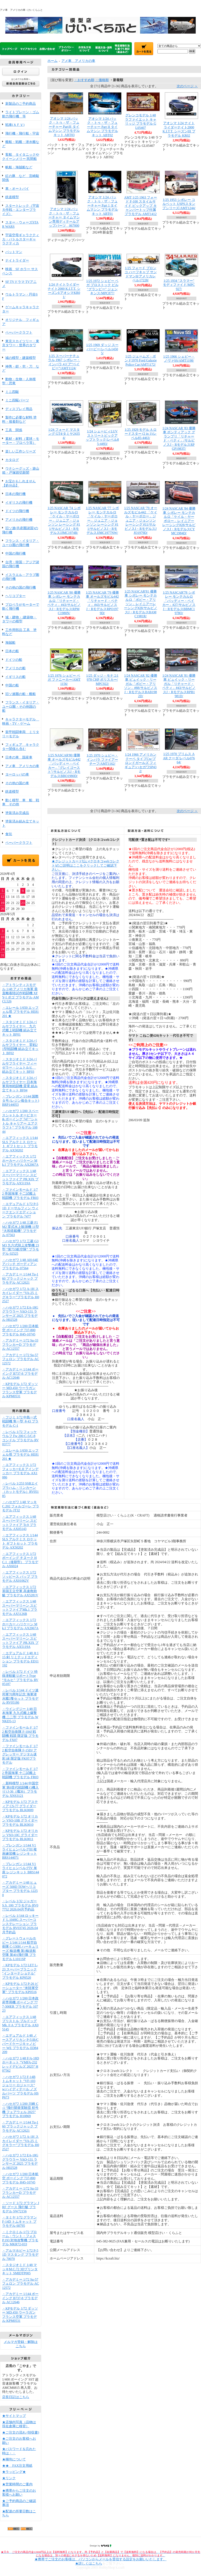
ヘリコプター (15, 596)
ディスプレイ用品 (18, 409)
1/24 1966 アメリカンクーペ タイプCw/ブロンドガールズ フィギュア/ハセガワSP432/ (140, 763)
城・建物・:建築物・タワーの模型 (19, 619)
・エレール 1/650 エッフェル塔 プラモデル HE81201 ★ (20, 1012)
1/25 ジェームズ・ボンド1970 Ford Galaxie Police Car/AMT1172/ (141, 360)
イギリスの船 (15, 677)
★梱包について (14, 2459)
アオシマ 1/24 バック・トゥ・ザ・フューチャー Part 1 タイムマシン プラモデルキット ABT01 (102, 205)
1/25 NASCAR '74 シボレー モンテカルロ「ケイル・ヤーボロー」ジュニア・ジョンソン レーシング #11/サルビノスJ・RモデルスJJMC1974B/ (63, 520)
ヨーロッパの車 (17, 774)
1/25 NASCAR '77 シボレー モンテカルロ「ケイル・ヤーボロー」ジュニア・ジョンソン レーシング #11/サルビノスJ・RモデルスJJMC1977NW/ (102, 520)
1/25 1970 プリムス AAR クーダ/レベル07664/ (179, 758)
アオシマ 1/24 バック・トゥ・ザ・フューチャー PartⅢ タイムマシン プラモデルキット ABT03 (64, 127)
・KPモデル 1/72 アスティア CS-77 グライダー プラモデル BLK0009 (20, 1806)
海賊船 (10, 642)
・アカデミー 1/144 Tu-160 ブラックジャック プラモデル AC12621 (20, 1278)
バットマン (13, 252)
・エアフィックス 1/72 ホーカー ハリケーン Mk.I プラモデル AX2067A (20, 1160)
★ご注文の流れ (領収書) (20, 2432)
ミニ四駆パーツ (17, 400)
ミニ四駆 (12, 392)
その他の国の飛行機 (20, 587)
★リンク (9, 2478)
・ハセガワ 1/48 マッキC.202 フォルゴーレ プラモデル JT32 (20, 1506)
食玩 (8, 834)
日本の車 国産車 (18, 757)
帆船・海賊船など (18, 167)
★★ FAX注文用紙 (17, 2465)
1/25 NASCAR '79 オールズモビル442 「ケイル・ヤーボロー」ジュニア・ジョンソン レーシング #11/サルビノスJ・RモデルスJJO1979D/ (140, 520)
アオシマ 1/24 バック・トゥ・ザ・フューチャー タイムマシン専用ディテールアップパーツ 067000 (64, 217)
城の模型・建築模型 (20, 358)
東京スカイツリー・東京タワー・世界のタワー (20, 345)
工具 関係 (13, 430)
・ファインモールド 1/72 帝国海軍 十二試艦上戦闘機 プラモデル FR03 (20, 1194)
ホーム (52, 61)
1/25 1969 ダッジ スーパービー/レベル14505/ (102, 349)
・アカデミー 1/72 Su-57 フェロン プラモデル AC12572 (20, 1359)
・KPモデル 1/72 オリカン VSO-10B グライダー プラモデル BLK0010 (20, 1820)
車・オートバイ (17, 188)
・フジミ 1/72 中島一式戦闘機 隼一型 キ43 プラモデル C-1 (20, 1421)
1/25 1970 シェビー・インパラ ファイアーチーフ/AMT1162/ (102, 759)
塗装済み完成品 (17, 813)
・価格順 (102, 80)
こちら (97, 2563)
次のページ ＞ (187, 86)
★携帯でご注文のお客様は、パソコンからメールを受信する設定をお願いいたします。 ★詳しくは (100, 2557)
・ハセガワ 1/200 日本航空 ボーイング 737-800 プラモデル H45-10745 (20, 1330)
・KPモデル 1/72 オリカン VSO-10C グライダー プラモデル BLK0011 (20, 1835)
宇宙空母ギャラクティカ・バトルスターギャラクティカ (20, 239)
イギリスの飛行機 (18, 502)
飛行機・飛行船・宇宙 (22, 133)
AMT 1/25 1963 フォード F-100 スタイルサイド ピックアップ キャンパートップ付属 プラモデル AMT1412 (140, 206)
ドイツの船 (13, 659)
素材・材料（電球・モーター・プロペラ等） (20, 441)
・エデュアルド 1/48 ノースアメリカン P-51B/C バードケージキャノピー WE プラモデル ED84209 (20, 2044)
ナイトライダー (17, 260)
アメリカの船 (15, 668)
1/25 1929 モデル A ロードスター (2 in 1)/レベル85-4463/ (141, 434)
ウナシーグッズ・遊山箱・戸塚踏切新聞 (20, 471)
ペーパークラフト (18, 332)
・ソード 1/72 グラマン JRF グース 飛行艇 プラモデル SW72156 (20, 2207)
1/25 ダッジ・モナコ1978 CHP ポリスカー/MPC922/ (102, 680)
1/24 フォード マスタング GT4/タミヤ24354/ (64, 434)
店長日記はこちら (15, 2397)
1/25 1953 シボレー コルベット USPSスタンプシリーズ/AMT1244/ (178, 204)
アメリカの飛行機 (18, 519)
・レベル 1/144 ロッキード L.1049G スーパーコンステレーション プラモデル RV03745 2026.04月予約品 (20, 1924)
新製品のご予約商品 (20, 103)
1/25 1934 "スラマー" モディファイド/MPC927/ (179, 285)
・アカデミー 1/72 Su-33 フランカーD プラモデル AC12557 (20, 1344)
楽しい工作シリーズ (20, 451)
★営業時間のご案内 (17, 2484)
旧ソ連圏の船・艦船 (20, 694)
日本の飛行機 (15, 494)
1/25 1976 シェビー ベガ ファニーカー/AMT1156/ (64, 680)
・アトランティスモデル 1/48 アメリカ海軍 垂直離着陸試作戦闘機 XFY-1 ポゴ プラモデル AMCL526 (20, 993)
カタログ (12, 460)
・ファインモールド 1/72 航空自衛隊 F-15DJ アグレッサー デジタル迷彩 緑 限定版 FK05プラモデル (20, 1754)
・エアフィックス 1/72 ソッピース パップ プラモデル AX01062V (20, 1576)
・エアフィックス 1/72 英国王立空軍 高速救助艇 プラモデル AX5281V (20, 1591)
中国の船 (12, 685)
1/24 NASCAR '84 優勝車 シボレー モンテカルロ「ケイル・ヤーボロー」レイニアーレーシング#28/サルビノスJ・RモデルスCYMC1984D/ (178, 521)
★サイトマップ (14, 2416)
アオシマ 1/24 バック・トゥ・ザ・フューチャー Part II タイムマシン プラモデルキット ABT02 (102, 127)
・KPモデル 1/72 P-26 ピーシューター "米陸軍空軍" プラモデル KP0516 (20, 1988)
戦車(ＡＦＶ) (15, 125)
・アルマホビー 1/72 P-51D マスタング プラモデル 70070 (20, 2255)
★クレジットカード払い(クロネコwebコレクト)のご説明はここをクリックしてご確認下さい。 (85, 865)
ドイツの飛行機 (17, 511)
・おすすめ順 (84, 80)
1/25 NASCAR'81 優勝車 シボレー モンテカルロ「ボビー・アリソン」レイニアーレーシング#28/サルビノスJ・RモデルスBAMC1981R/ (140, 604)
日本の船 (12, 651)
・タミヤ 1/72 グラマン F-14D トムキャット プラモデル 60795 (19, 2221)
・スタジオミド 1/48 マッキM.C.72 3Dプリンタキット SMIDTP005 (20, 2269)
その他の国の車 (17, 783)
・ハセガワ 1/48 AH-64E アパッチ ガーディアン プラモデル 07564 (20, 1264)
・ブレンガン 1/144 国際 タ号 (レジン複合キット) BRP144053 (20, 1100)
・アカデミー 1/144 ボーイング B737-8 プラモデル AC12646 (20, 1373)
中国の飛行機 (15, 553)
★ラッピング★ (14, 2472)
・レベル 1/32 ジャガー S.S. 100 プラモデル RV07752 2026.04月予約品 (20, 1905)
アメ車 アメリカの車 (22, 766)
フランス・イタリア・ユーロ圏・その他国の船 (20, 706)
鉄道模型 (12, 197)
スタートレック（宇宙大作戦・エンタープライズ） (20, 210)
